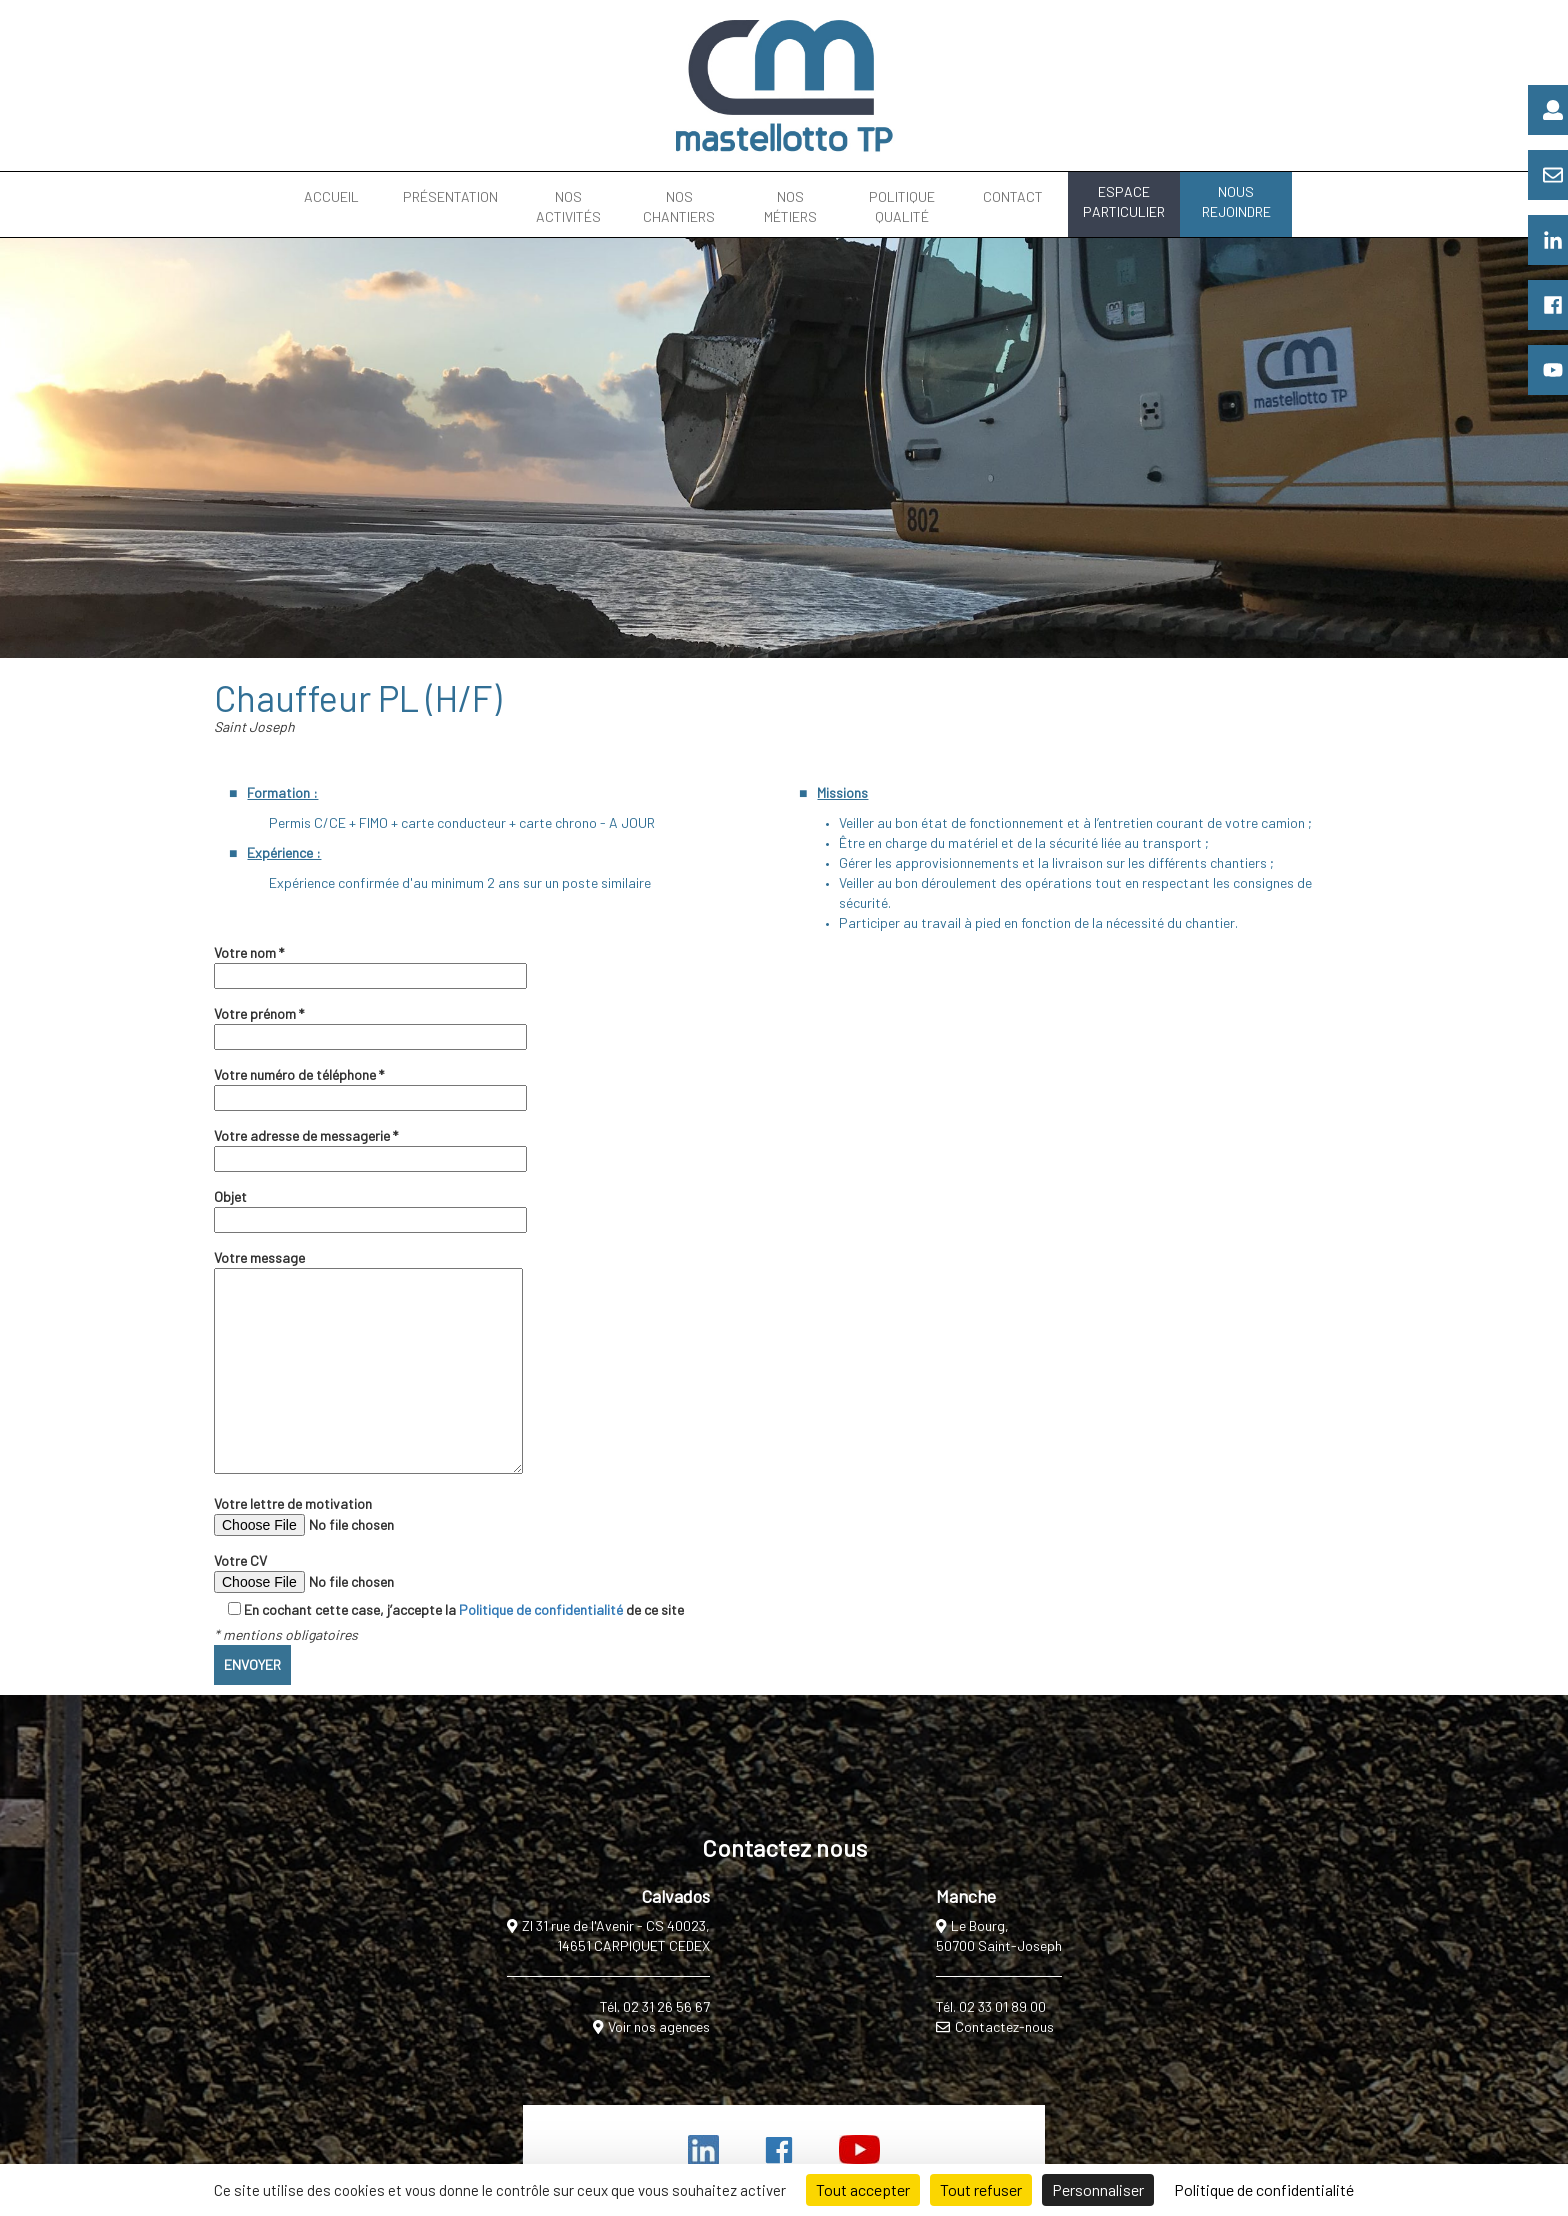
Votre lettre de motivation (350, 1515)
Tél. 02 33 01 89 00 (991, 2006)
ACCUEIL (331, 196)
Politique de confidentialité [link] (1264, 2189)
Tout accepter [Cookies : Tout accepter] (863, 2189)
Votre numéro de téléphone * (370, 1086)
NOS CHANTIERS (679, 206)
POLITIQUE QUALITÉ (902, 206)
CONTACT (1013, 196)
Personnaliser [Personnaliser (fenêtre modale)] (1098, 2189)
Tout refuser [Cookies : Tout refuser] (981, 2189)
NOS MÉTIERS (790, 206)
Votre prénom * (370, 1025)
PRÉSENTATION (450, 196)
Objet (370, 1208)
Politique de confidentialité (541, 1609)
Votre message (368, 1363)
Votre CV (350, 1572)
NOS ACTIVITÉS (568, 206)
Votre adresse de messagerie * (370, 1147)
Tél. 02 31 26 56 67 (655, 2006)
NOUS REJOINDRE (1236, 201)
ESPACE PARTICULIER (1124, 201)
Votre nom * (370, 964)
